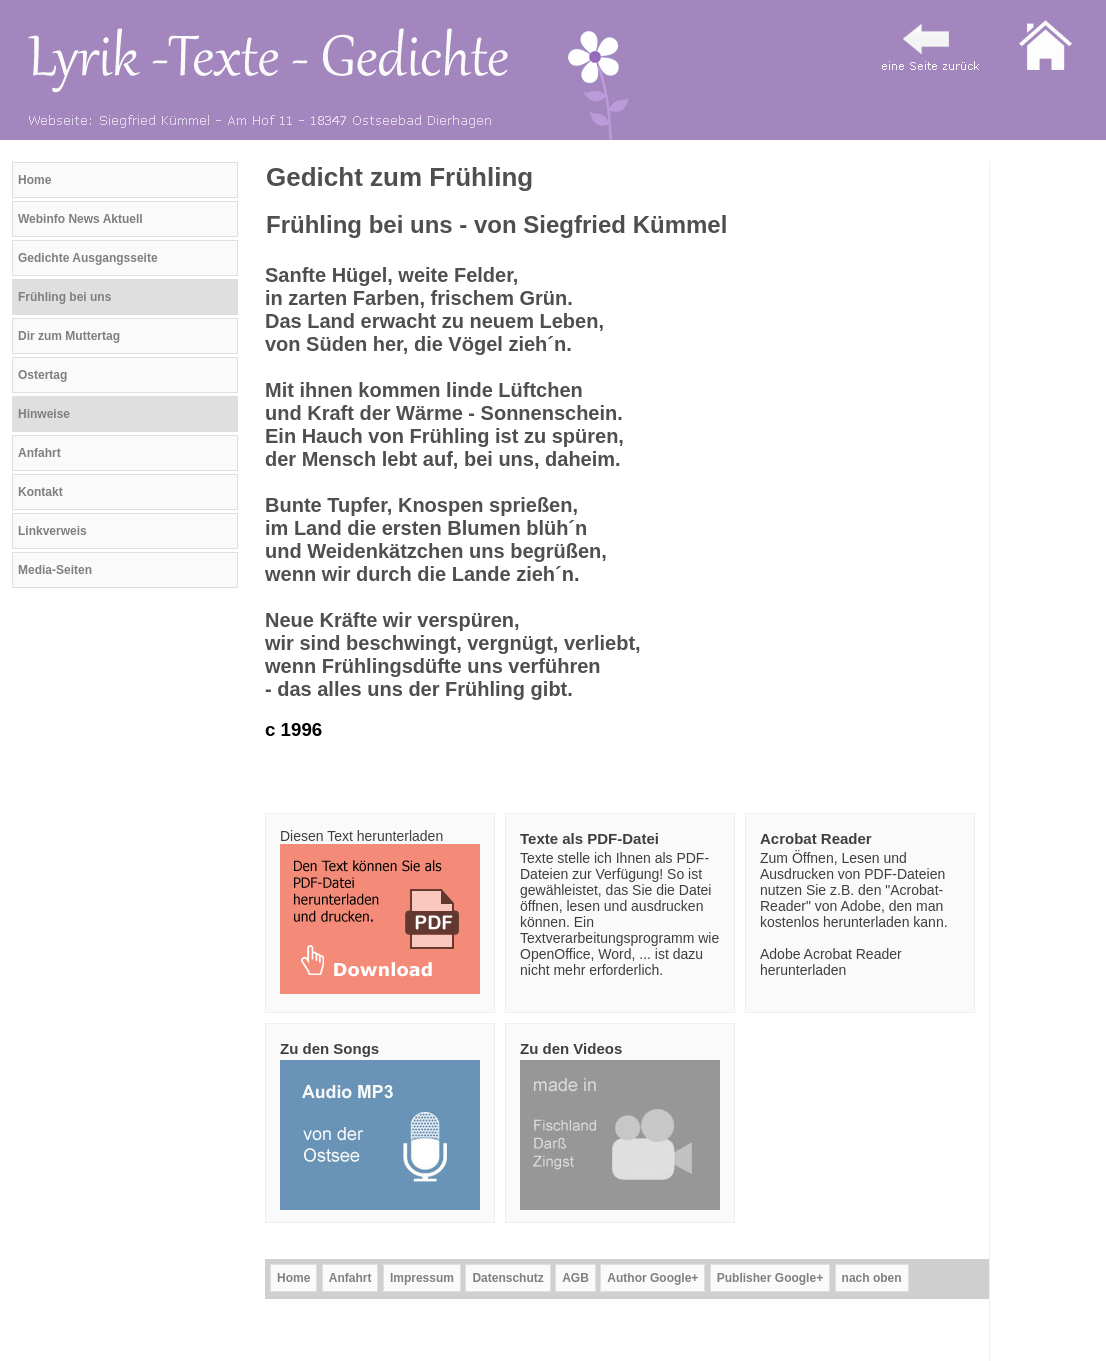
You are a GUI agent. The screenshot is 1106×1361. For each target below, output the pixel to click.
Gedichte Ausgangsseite (88, 258)
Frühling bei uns (64, 297)
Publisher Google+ (770, 1278)
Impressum (422, 1278)
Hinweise (44, 414)
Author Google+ (652, 1278)
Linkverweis (52, 531)
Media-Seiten (55, 570)
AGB (575, 1278)
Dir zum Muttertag (69, 336)
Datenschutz (507, 1278)
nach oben (872, 1278)
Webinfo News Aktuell (80, 219)
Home (34, 180)
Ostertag (42, 375)
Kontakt (40, 492)
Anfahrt (39, 453)
